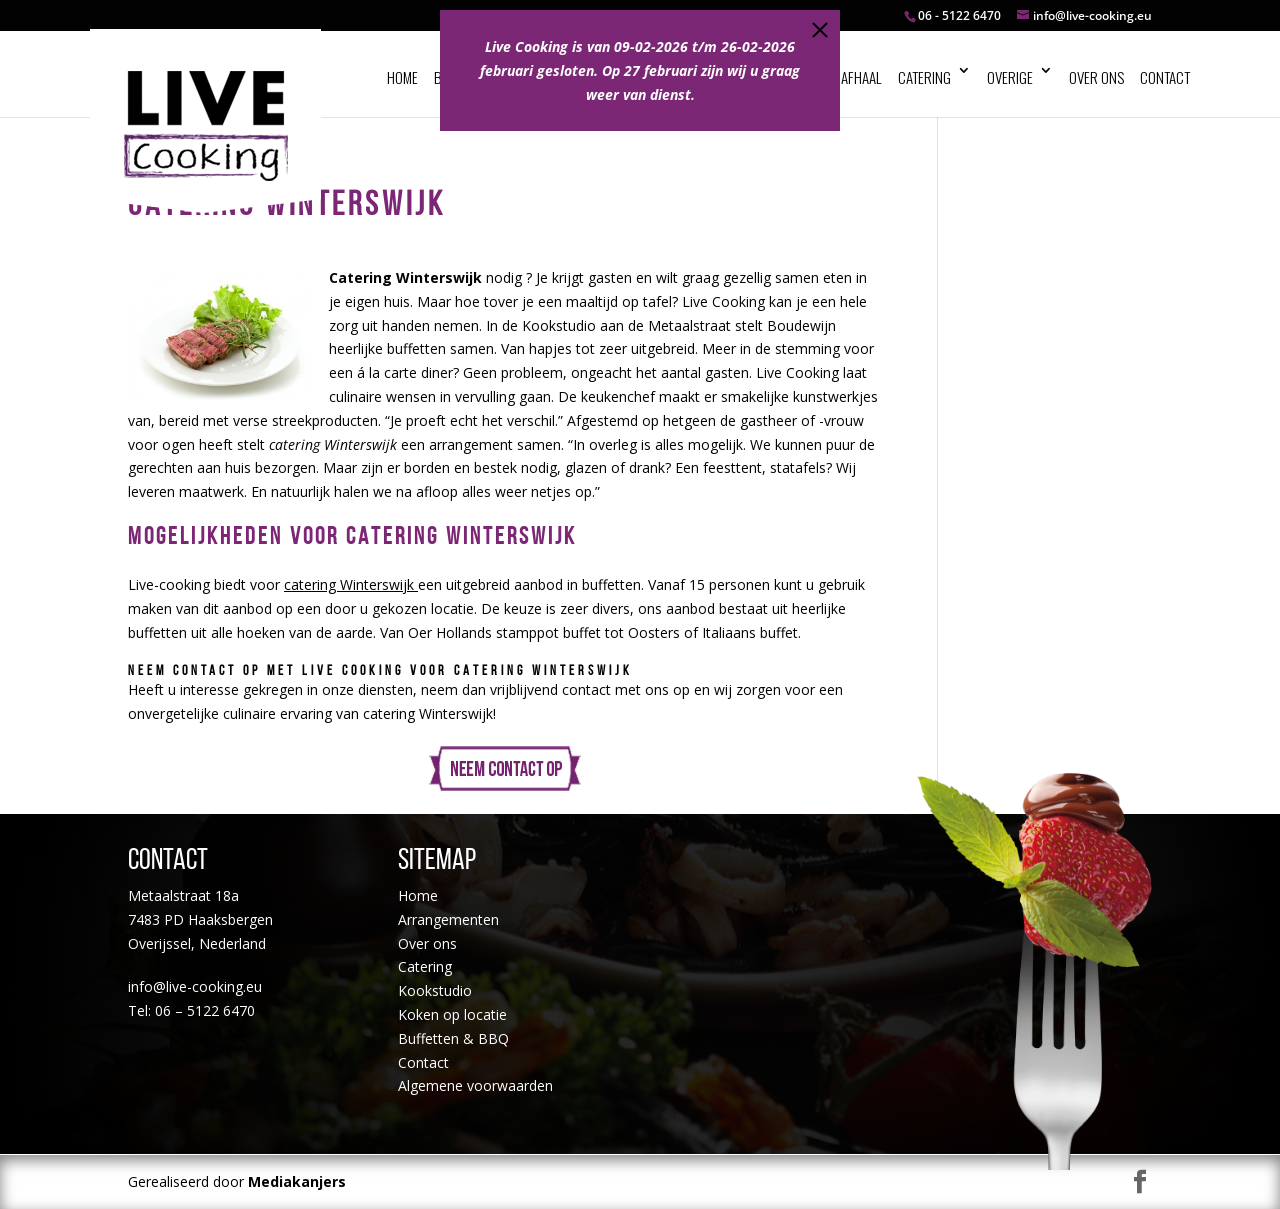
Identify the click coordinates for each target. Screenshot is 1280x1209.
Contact (1165, 77)
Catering (924, 77)
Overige (1010, 77)
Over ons (1096, 77)
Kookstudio (435, 990)
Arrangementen (448, 919)
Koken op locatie (452, 1014)
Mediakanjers (297, 1181)
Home (402, 77)
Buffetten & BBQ (453, 1038)
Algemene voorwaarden (475, 1085)
